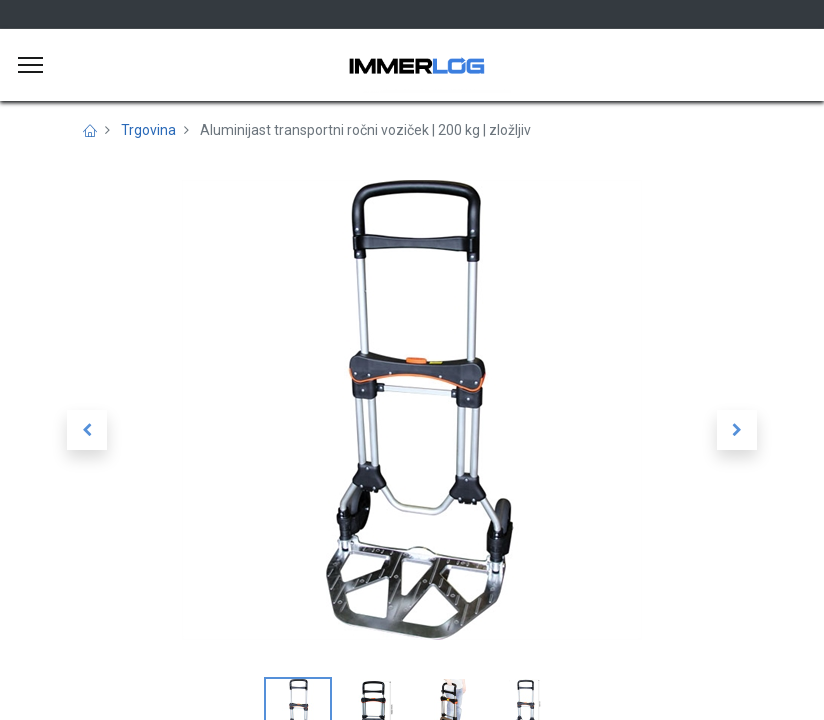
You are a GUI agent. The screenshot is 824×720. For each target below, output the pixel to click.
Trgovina (148, 130)
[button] (87, 430)
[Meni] (30, 65)
